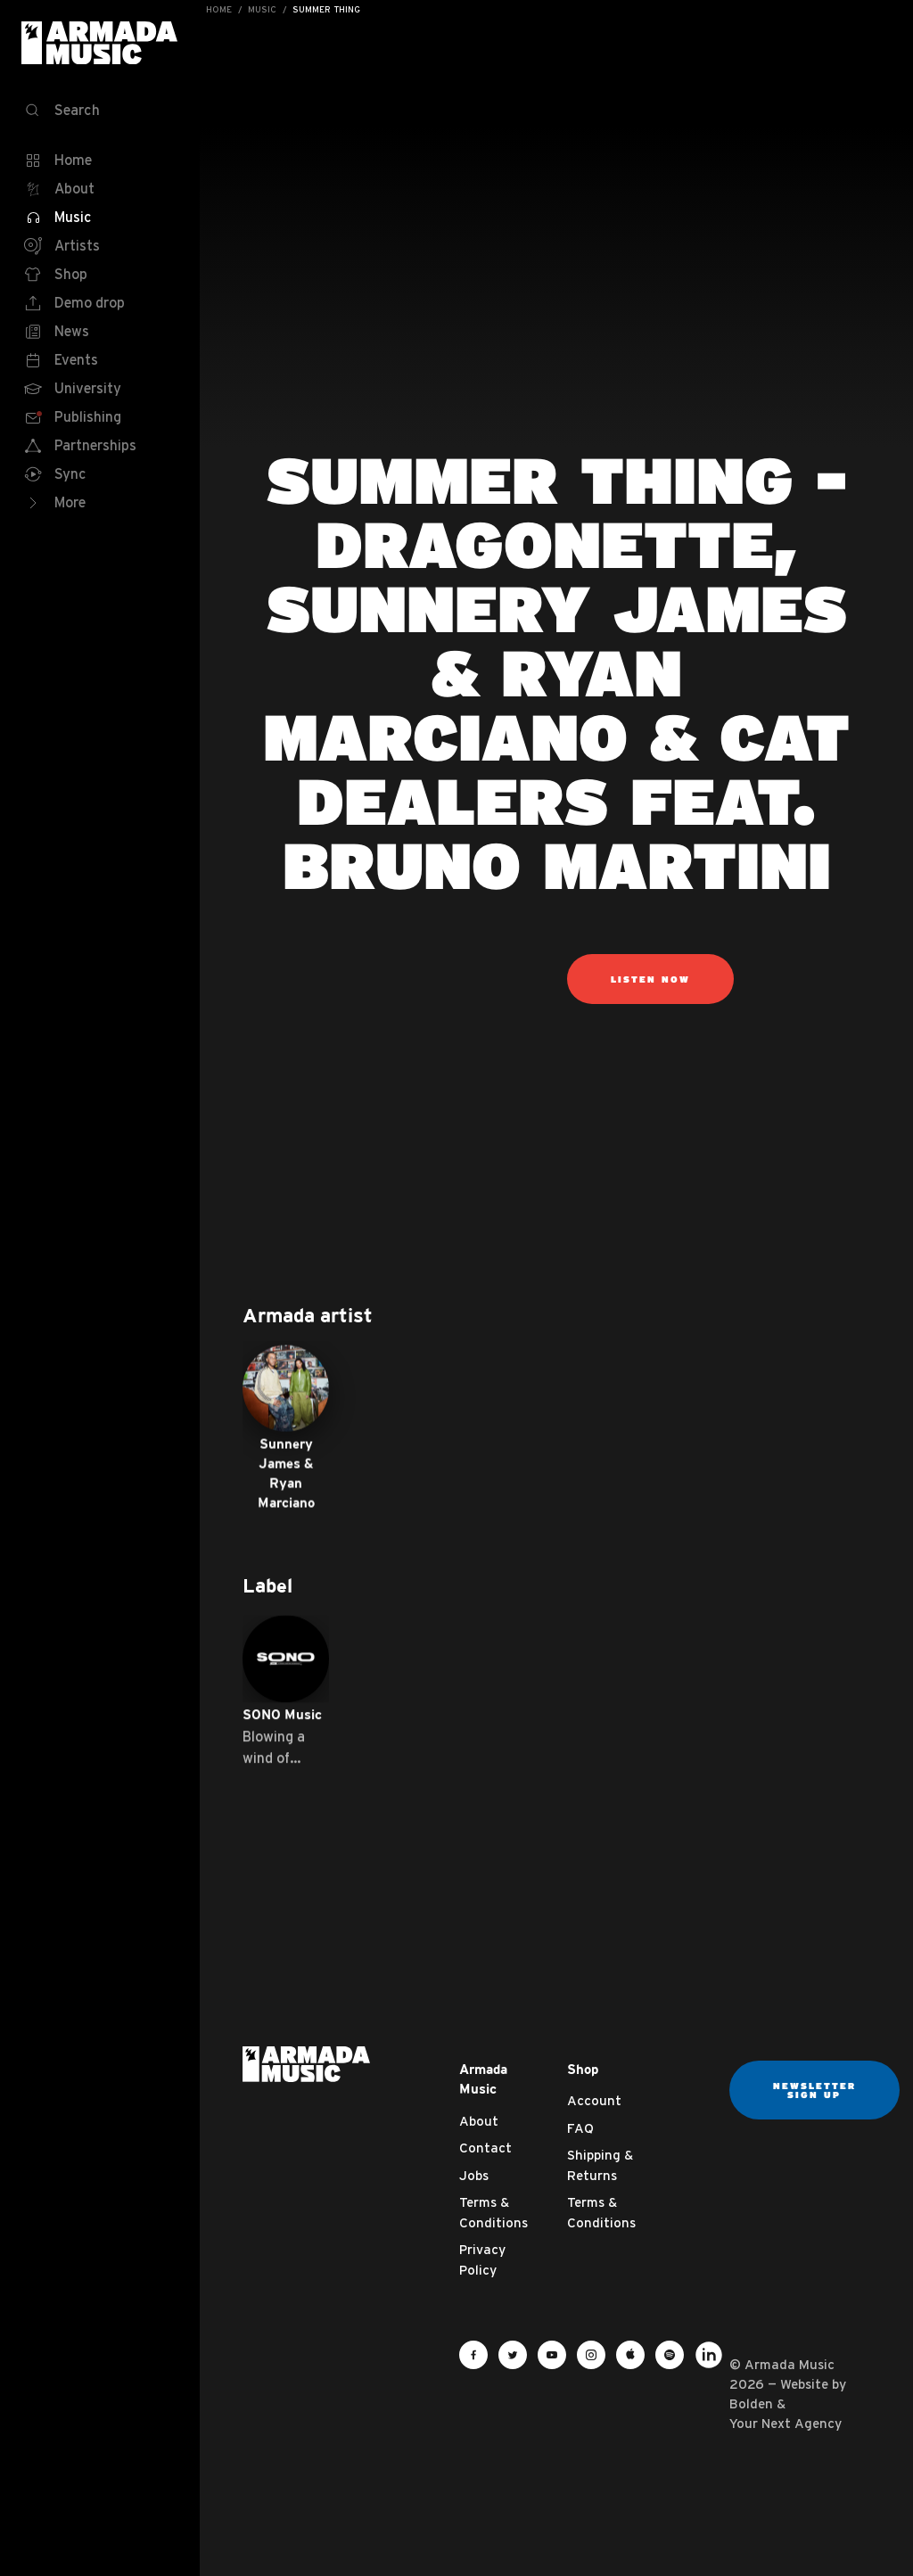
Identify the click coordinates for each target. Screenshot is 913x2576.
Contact (485, 2147)
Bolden (751, 2403)
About (478, 2120)
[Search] (100, 110)
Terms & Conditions (493, 2212)
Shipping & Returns (600, 2165)
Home (219, 9)
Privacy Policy (482, 2259)
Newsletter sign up (814, 2090)
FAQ (580, 2128)
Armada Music (100, 43)
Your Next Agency (785, 2423)
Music (262, 9)
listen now (650, 979)
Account (594, 2100)
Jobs (474, 2175)
